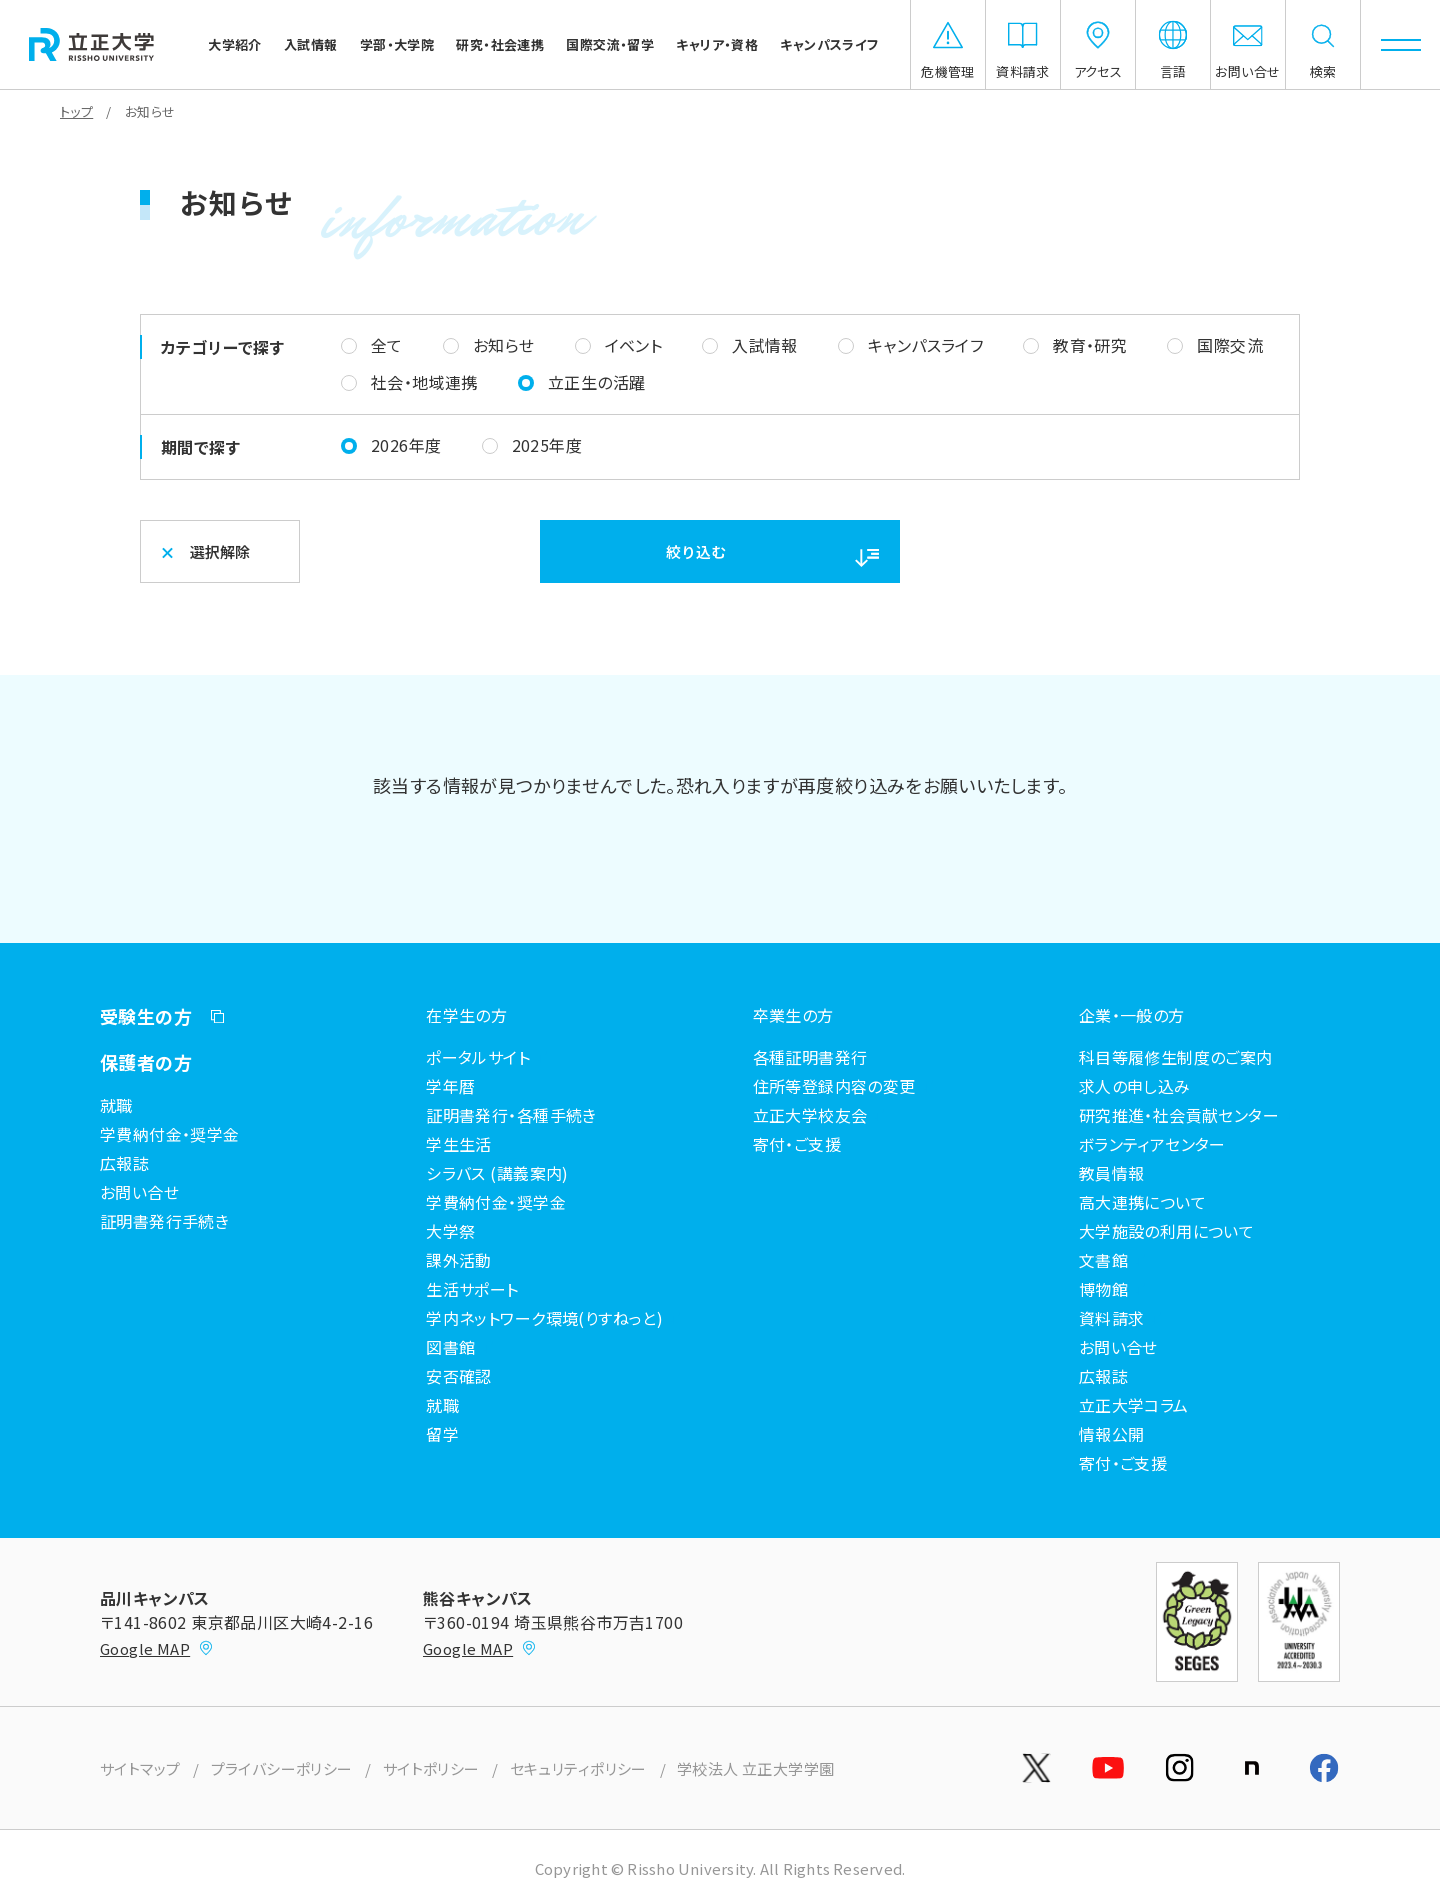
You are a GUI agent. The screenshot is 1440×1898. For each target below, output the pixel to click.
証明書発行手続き (164, 1221)
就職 (116, 1105)
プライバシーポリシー (282, 1768)
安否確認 (459, 1376)
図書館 (450, 1347)
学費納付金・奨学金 (170, 1134)
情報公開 (1112, 1434)
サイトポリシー (431, 1768)
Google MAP (157, 1648)
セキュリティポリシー (578, 1768)
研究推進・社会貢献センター (1179, 1115)
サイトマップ (140, 1768)
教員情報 (1112, 1173)
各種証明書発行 (810, 1057)
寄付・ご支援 (797, 1144)
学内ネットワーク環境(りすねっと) (544, 1318)
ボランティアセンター (1152, 1144)
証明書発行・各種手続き (511, 1115)
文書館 (1103, 1260)
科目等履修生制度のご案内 (1176, 1057)
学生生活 (459, 1144)
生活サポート (472, 1289)
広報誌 (124, 1163)
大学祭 (450, 1231)
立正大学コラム (1134, 1405)
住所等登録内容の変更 (834, 1086)
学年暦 (450, 1086)
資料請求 (1112, 1318)
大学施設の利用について (1167, 1231)
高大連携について (1142, 1202)
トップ (76, 111)
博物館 (1103, 1289)
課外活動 (459, 1260)
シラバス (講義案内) (497, 1173)
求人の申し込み (1135, 1086)
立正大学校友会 (810, 1115)
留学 (442, 1434)
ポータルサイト (478, 1057)
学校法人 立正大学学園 (756, 1768)
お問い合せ (139, 1192)
